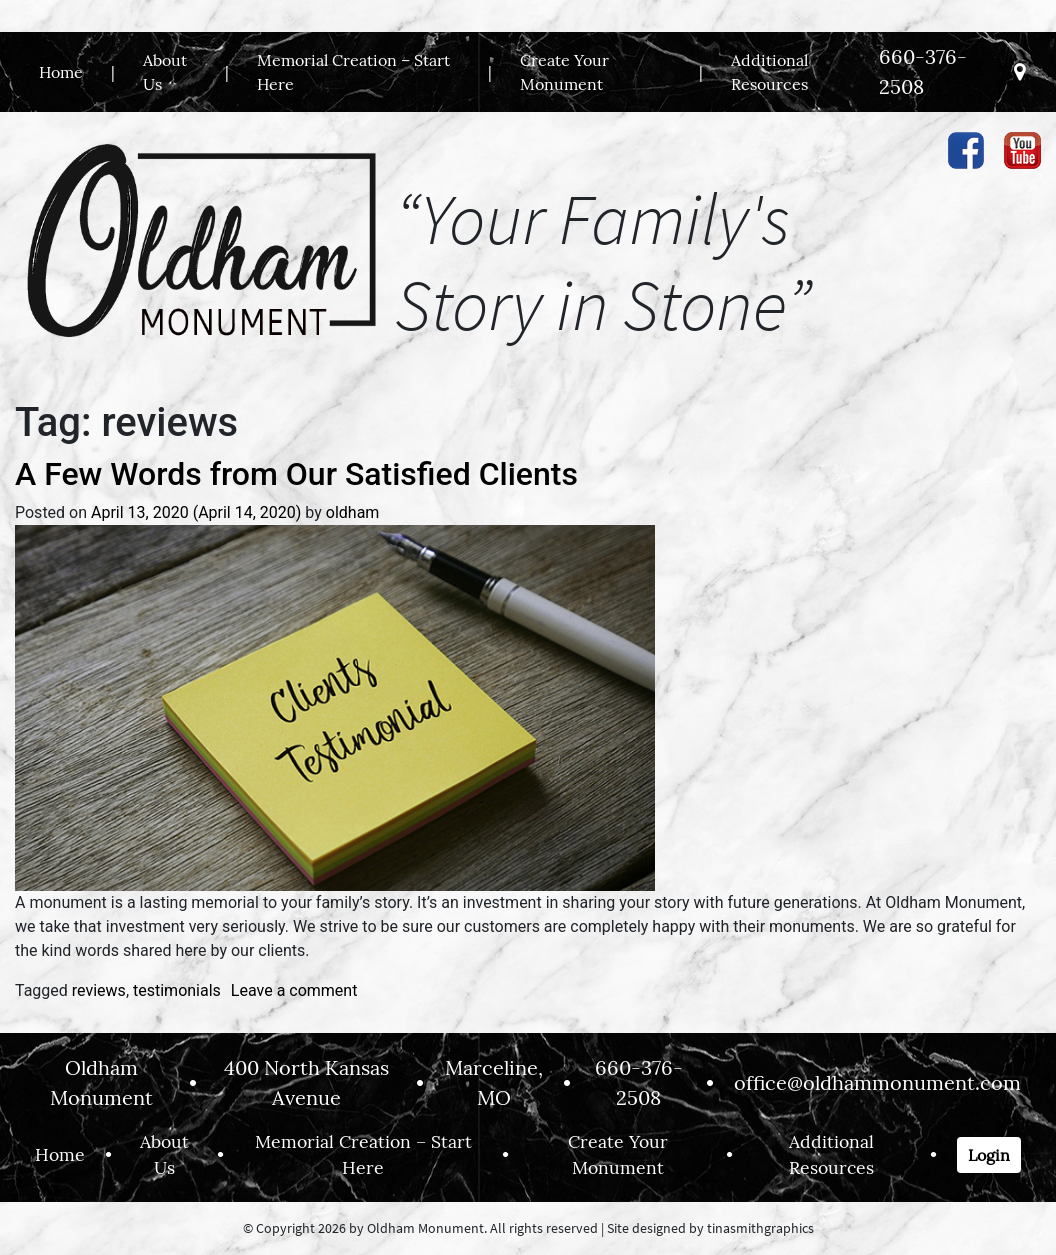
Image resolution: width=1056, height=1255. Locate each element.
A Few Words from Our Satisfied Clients (296, 474)
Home (61, 72)
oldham (353, 512)
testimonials (177, 990)
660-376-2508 (923, 71)
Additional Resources (769, 72)
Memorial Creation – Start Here (353, 72)
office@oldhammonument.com (877, 1082)
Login (989, 1155)
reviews (99, 990)
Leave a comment (294, 990)
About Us (165, 72)
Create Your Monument (564, 72)
